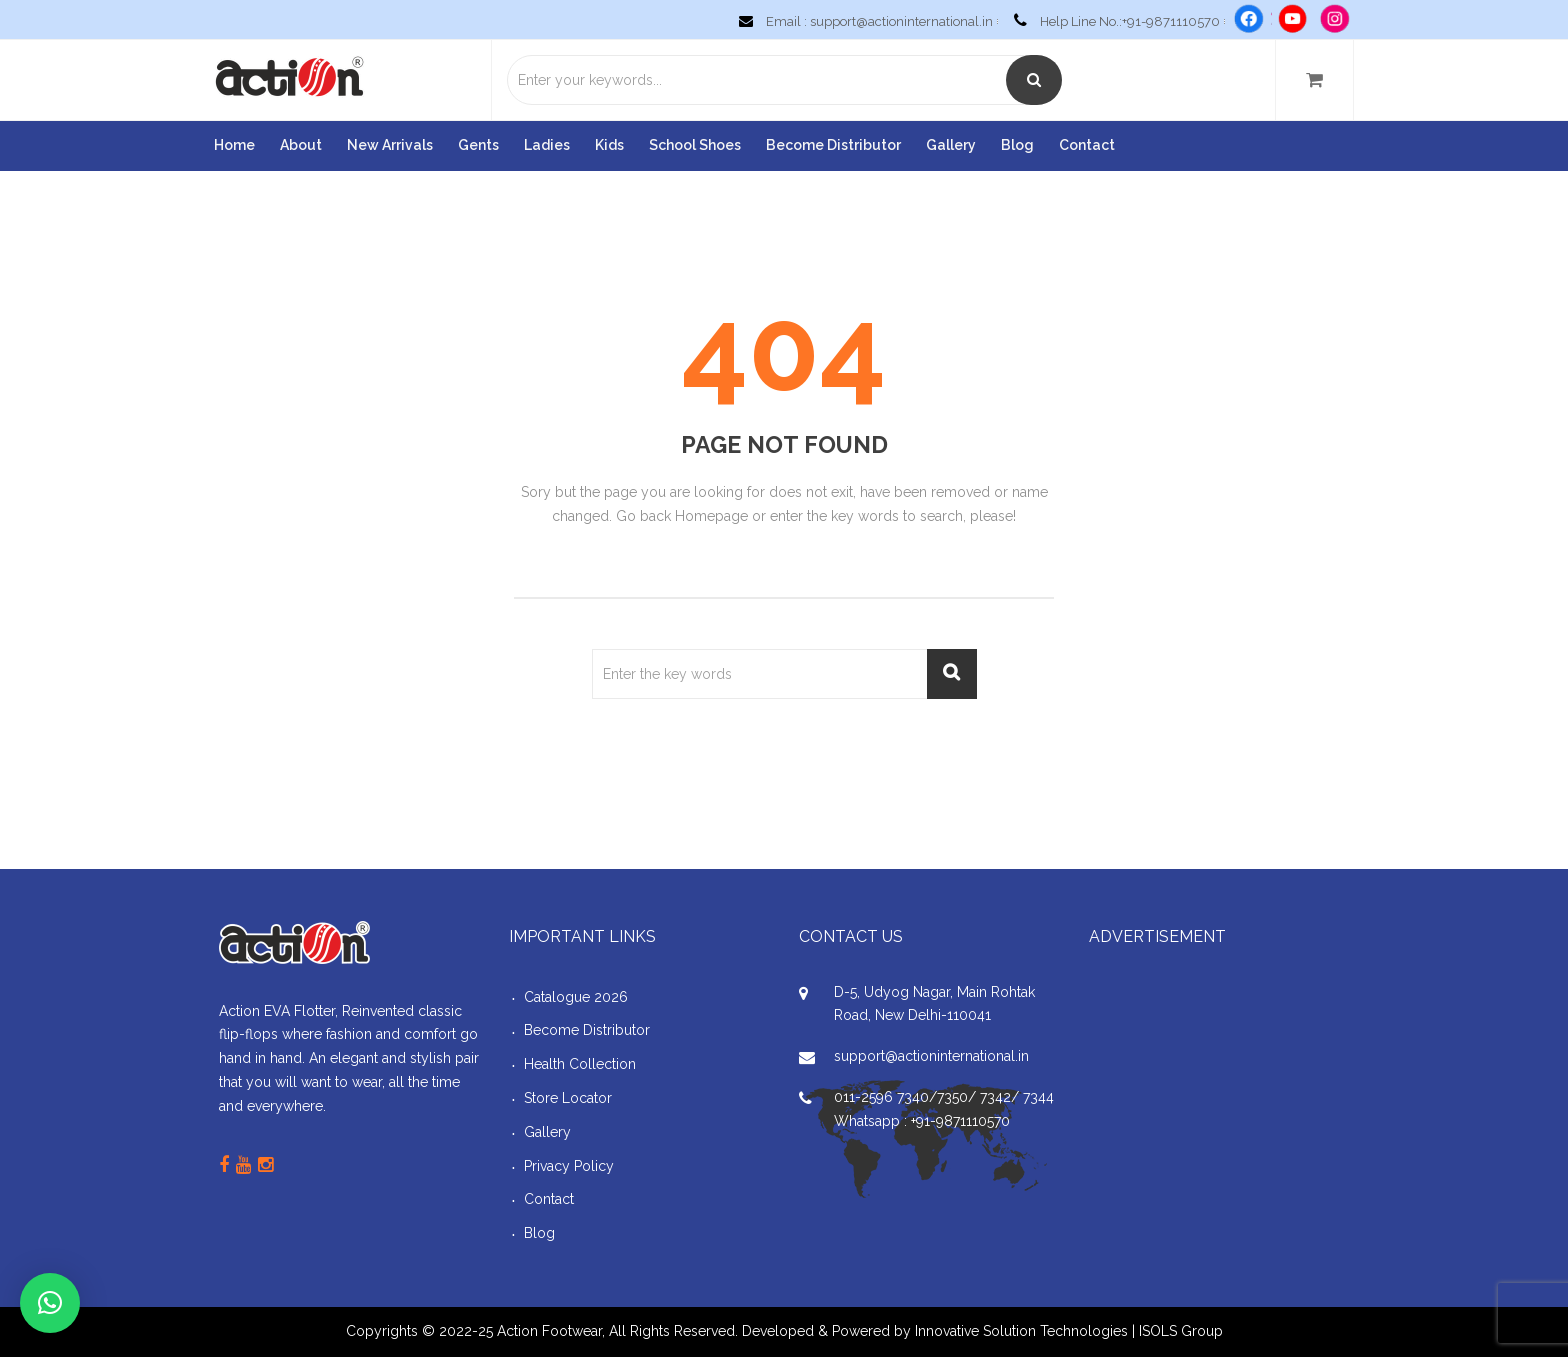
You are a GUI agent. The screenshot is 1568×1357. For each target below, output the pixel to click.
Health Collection (580, 1064)
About (301, 145)
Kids (609, 145)
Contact (1087, 145)
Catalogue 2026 (576, 997)
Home (234, 145)
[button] (50, 1303)
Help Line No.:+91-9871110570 (1113, 21)
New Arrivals (390, 145)
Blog (1017, 145)
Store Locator (568, 1098)
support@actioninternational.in (931, 1056)
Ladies (547, 145)
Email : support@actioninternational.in (862, 21)
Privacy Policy (569, 1166)
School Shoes (695, 145)
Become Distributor (833, 145)
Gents (478, 145)
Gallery (951, 145)
